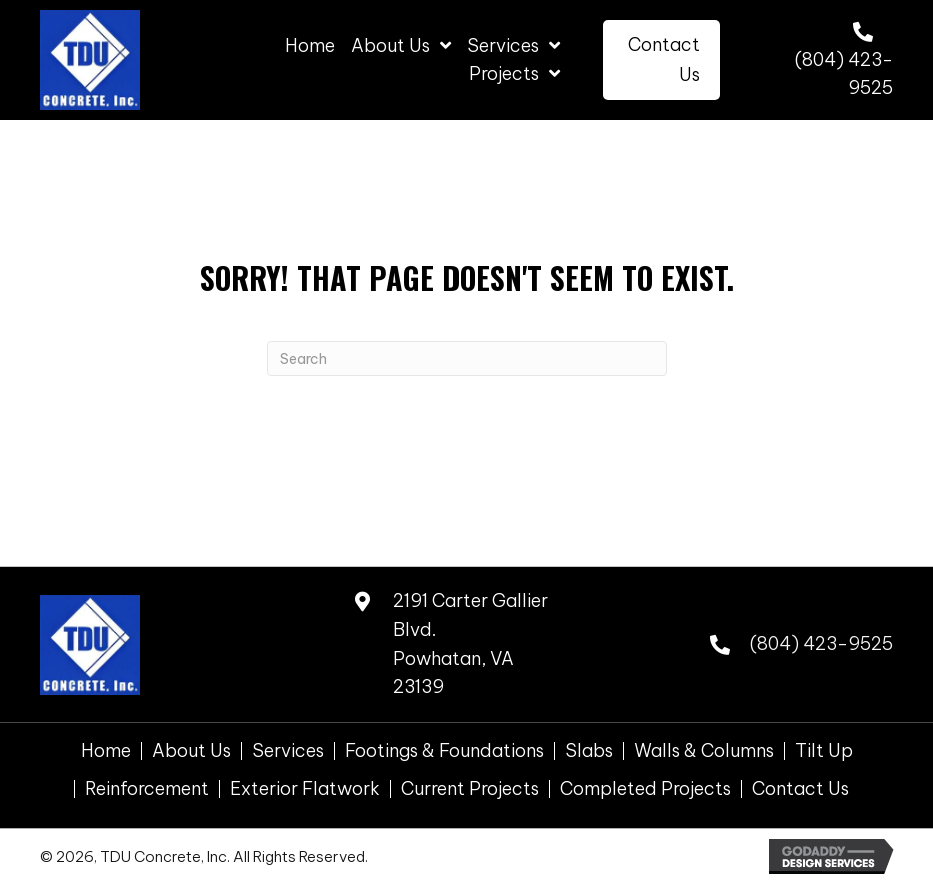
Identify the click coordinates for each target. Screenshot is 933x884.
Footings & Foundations (444, 751)
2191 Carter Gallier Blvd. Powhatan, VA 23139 (470, 643)
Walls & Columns (704, 751)
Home (106, 751)
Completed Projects (645, 789)
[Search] (467, 358)
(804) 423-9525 (821, 643)
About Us (191, 751)
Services (288, 751)
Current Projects (470, 789)
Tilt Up (824, 751)
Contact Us (800, 789)
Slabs (589, 751)
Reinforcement (147, 789)
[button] (662, 59)
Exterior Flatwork (305, 789)
